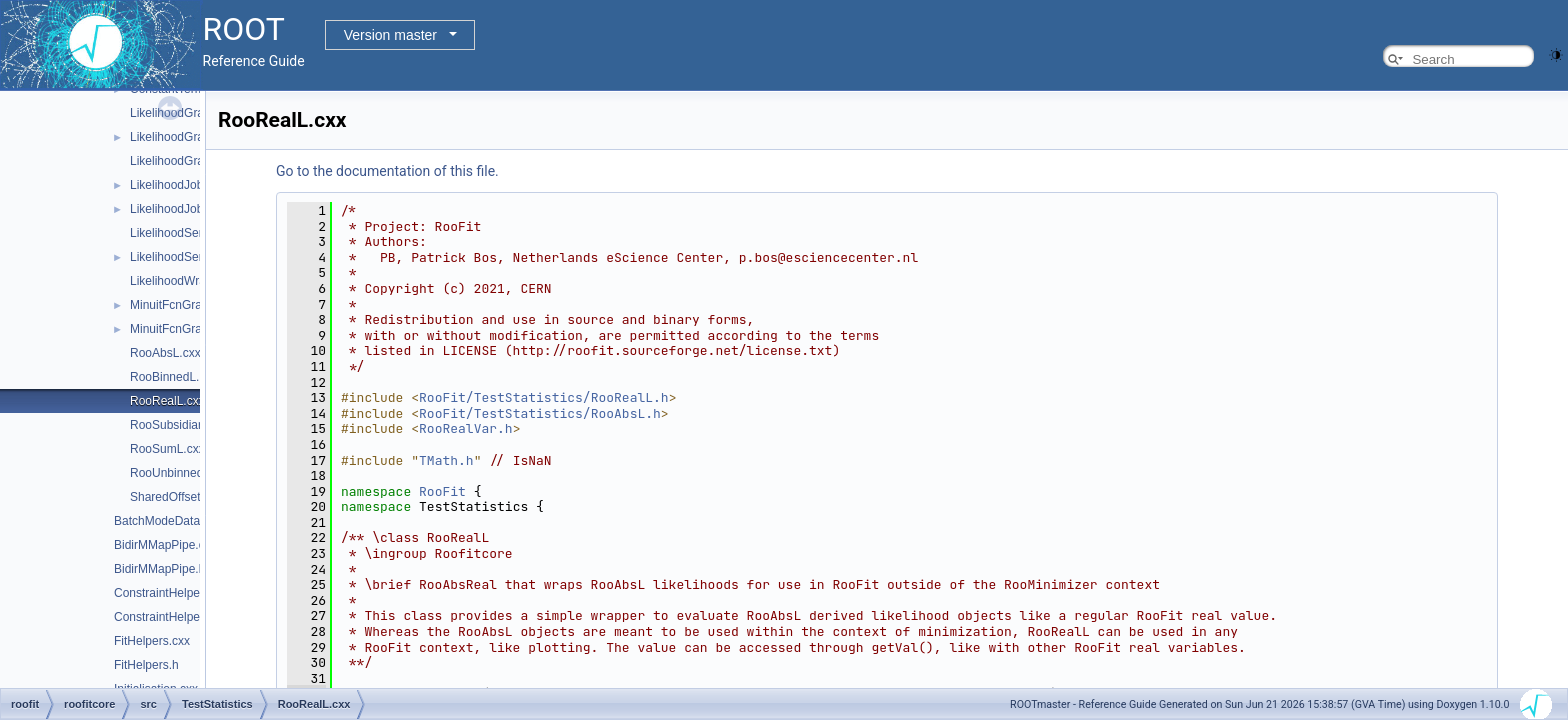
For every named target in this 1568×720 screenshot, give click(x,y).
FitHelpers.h (146, 665)
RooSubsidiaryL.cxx (183, 425)
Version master (390, 35)
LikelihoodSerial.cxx (183, 233)
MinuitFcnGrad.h (174, 329)
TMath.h (446, 460)
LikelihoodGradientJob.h (194, 137)
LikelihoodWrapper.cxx (190, 281)
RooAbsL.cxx (165, 353)
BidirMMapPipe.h (159, 569)
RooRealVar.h (466, 428)
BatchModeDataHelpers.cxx (188, 521)
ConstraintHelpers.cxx (172, 593)
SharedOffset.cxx (176, 497)
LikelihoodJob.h (171, 209)
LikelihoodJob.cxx (177, 185)
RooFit (442, 491)
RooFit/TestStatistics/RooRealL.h (544, 397)
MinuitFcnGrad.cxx (180, 305)
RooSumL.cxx (167, 449)
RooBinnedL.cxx (173, 377)
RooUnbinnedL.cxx (180, 473)
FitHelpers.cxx (152, 641)
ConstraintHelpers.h (167, 617)
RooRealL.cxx (167, 401)
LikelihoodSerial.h (177, 257)
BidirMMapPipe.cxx (165, 545)
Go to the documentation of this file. (387, 171)
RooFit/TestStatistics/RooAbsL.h (540, 413)
